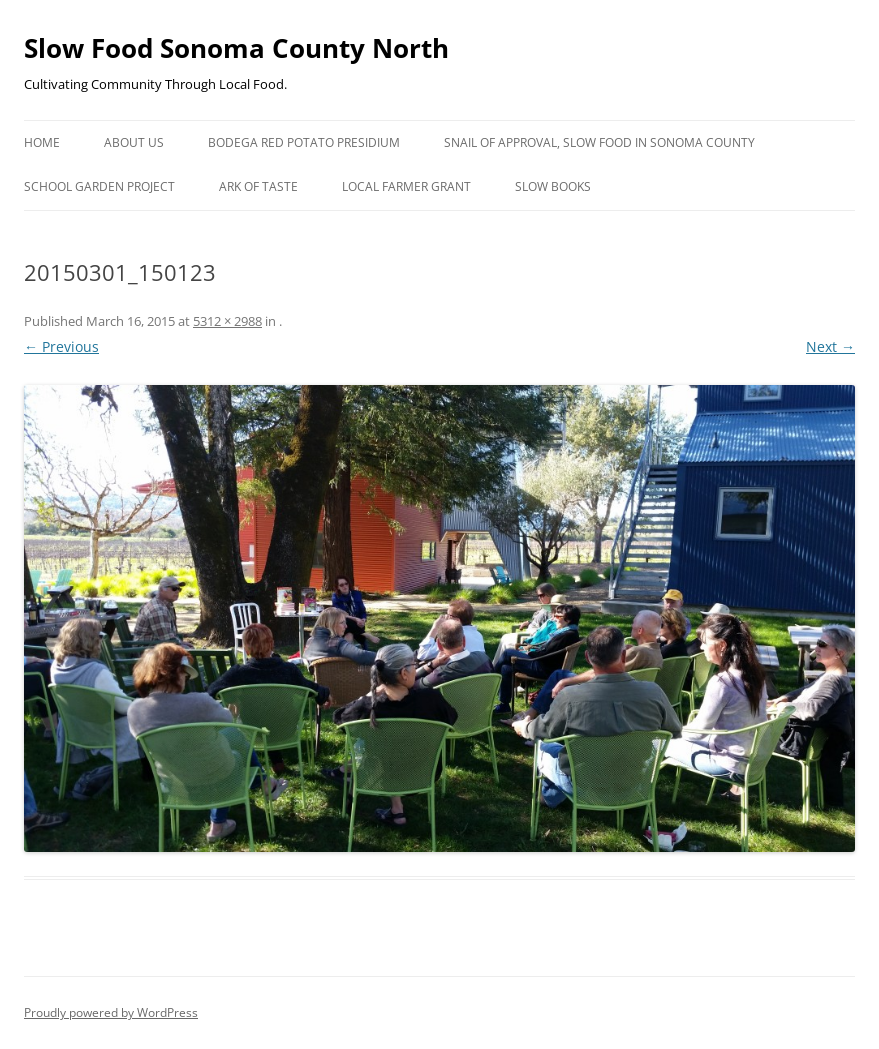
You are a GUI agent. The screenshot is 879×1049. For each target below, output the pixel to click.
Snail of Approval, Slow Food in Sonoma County (599, 142)
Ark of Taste (258, 186)
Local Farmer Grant (406, 186)
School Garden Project (99, 186)
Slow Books (553, 186)
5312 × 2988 (227, 321)
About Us (134, 142)
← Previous (61, 346)
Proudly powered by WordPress (111, 1012)
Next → (830, 346)
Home (42, 142)
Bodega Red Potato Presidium (304, 142)
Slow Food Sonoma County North (236, 48)
